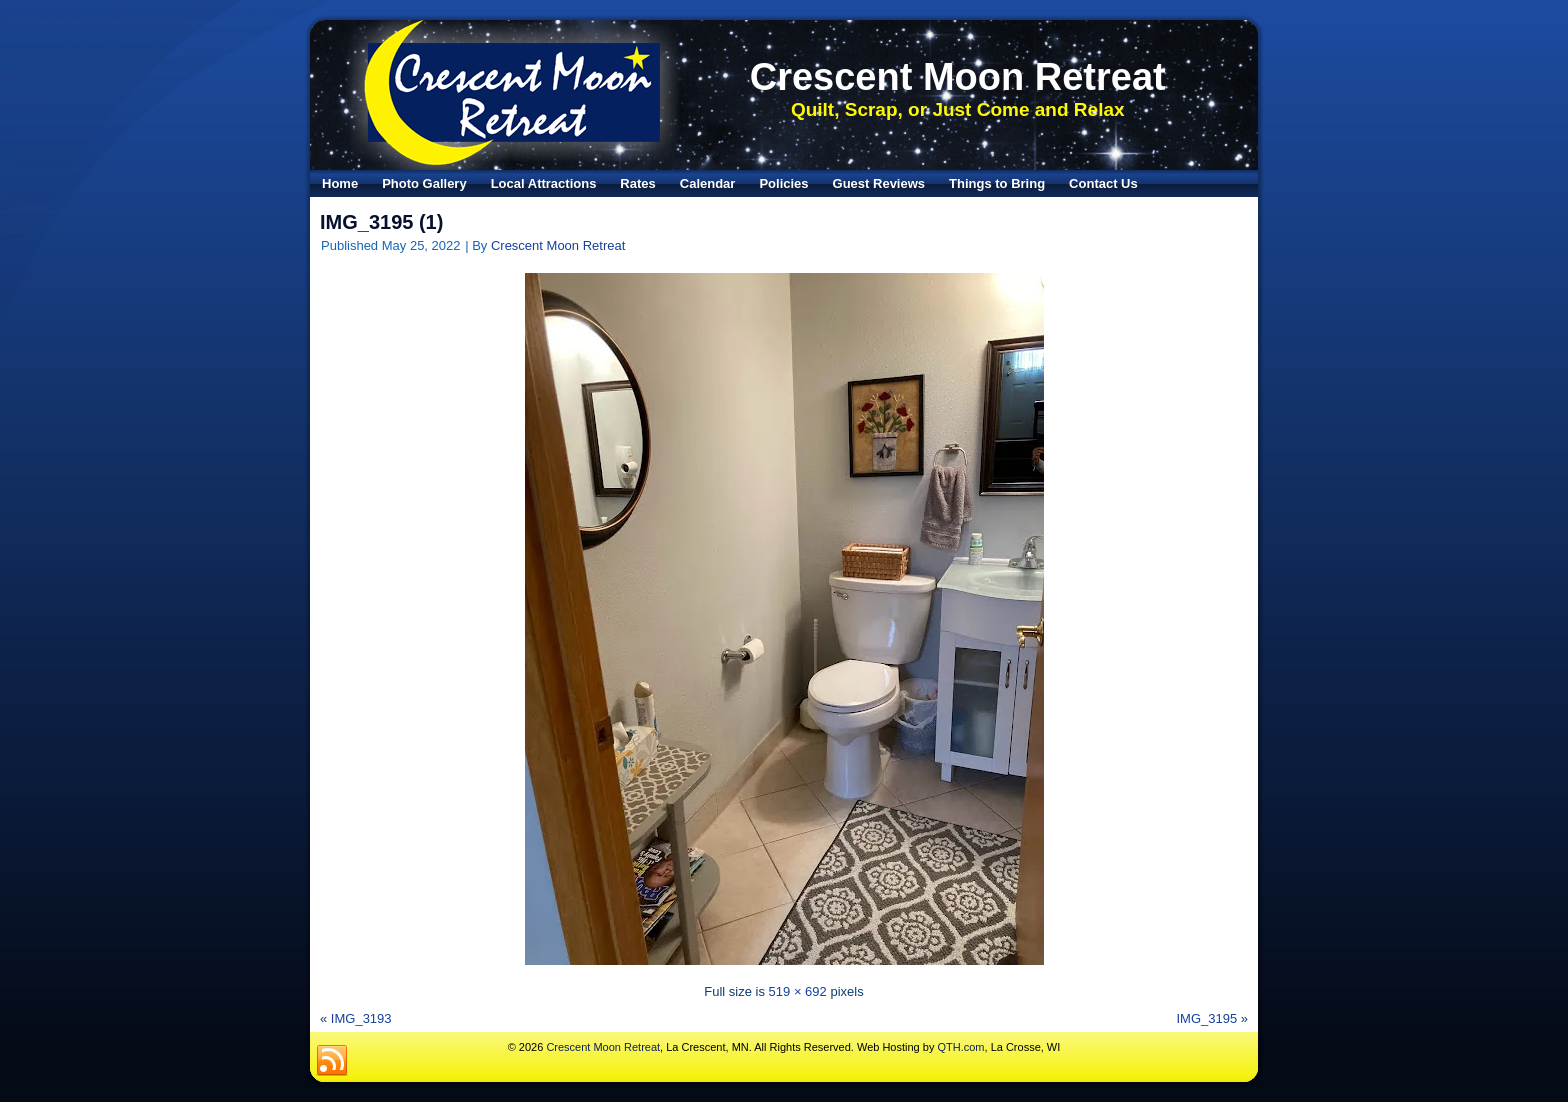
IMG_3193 (361, 1018)
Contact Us (1103, 183)
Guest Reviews (879, 183)
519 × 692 (798, 991)
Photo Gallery (424, 183)
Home (340, 183)
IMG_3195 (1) (381, 222)
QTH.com (960, 1047)
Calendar (708, 183)
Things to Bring (997, 183)
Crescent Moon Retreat (958, 77)
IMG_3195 (1206, 1018)
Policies (783, 183)
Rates (637, 183)
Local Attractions (544, 183)
